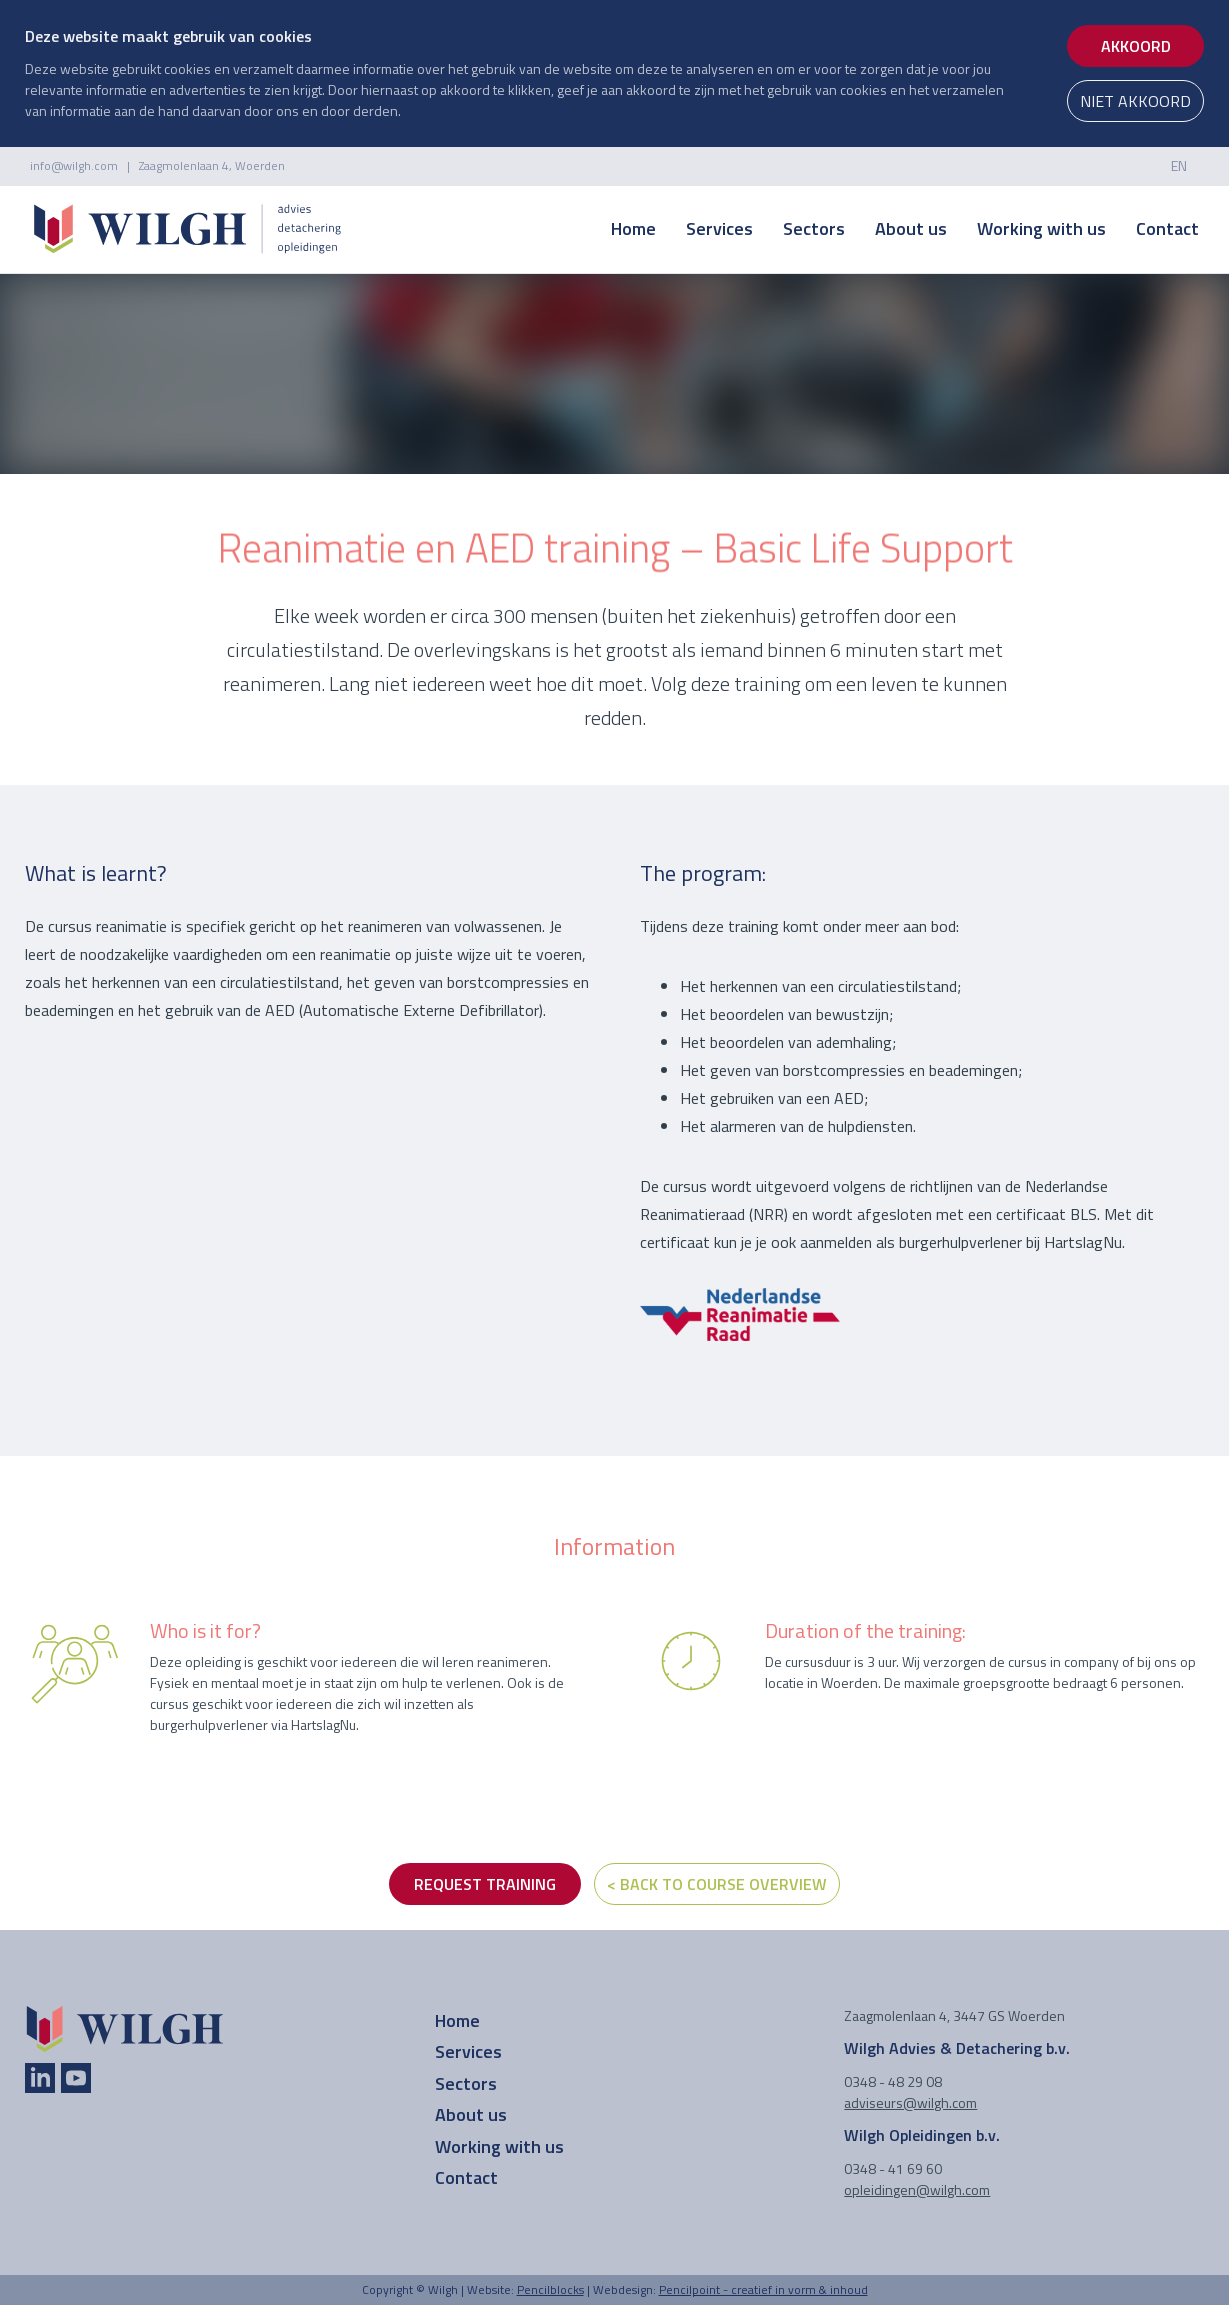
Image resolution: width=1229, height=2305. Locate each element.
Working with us (1041, 228)
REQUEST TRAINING (485, 1884)
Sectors (814, 228)
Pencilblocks (550, 2289)
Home (633, 228)
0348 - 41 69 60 (893, 2168)
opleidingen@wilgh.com (917, 2189)
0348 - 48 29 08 (893, 2081)
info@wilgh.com (74, 165)
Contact (1167, 228)
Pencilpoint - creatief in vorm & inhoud (763, 2289)
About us (911, 228)
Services (719, 228)
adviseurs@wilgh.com (910, 2102)
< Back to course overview (717, 1884)
